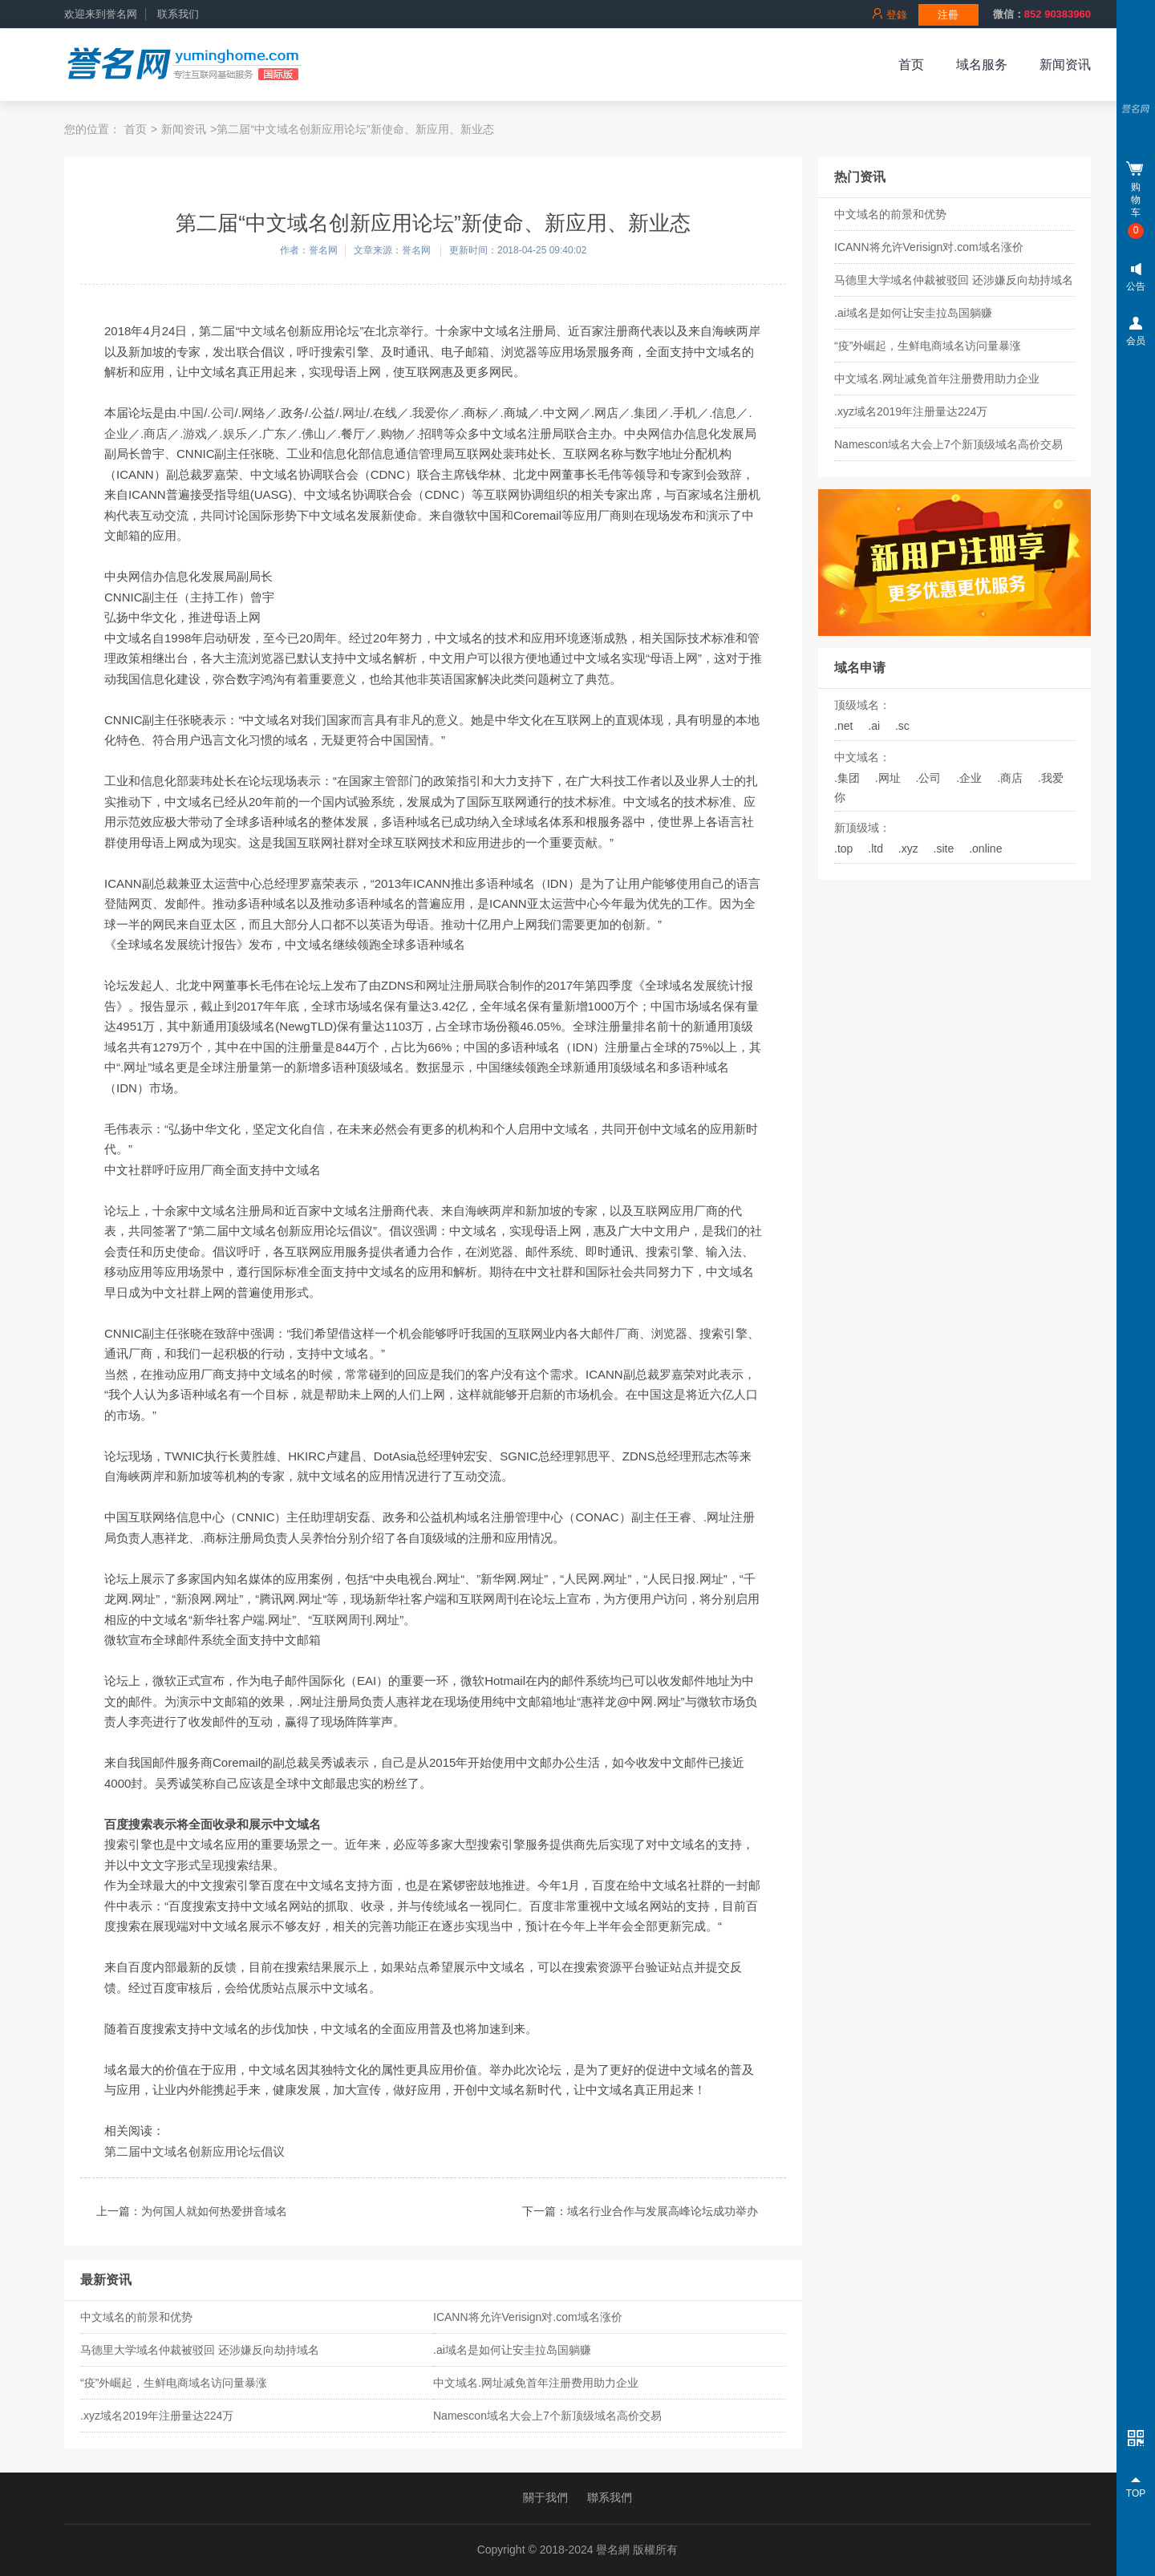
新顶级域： (862, 827)
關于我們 (545, 2497)
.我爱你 (428, 412)
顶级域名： (862, 705)
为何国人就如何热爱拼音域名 (214, 2211)
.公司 (929, 778)
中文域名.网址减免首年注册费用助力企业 (937, 378)
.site (944, 848)
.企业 (969, 778)
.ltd (875, 848)
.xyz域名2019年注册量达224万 (910, 411)
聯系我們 (609, 2497)
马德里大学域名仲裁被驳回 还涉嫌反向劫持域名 (953, 279)
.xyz (908, 848)
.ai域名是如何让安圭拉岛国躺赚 (913, 312)
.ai (874, 725)
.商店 (1010, 778)
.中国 (190, 412)
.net (843, 725)
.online (985, 848)
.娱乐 (232, 433)
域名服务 (981, 64)
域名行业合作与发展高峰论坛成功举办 (662, 2211)
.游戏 (193, 433)
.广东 (272, 433)
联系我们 (178, 14)
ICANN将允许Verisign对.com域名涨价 (928, 247)
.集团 (847, 778)
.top (843, 848)
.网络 (251, 412)
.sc (902, 725)
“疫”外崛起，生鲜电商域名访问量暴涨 (927, 345)
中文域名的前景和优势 (890, 214)
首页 (911, 64)
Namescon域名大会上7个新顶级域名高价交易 (948, 444)
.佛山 (312, 433)
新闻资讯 (1065, 64)
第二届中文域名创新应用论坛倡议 (194, 2151)
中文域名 (263, 331)
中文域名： (862, 757)
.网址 (888, 778)
